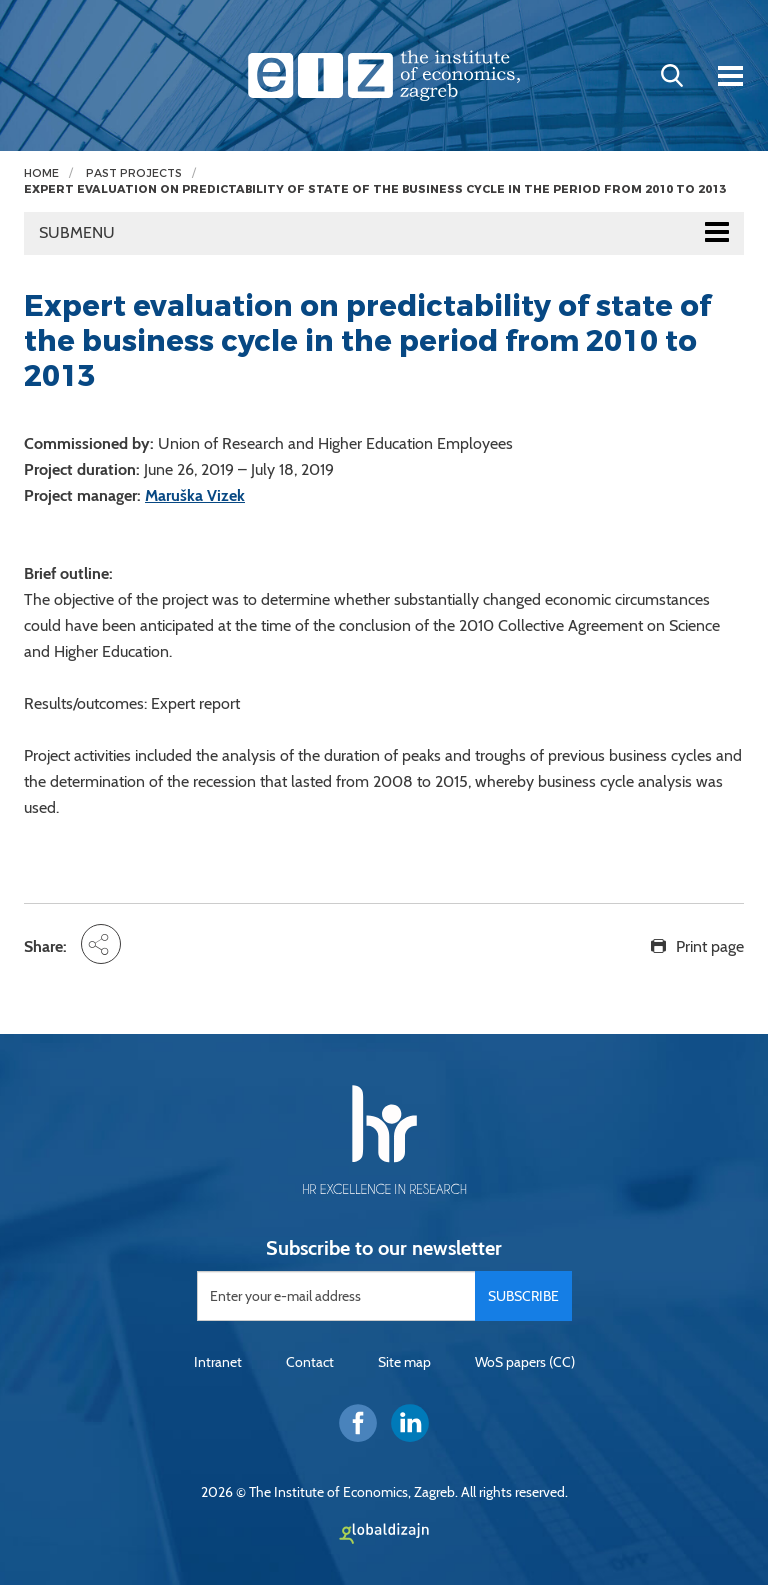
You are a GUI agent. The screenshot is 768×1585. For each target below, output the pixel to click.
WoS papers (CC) (525, 1362)
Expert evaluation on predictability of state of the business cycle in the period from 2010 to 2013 (375, 189)
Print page (710, 946)
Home (41, 173)
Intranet (218, 1362)
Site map (404, 1362)
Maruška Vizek (195, 495)
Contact (310, 1362)
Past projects (134, 173)
